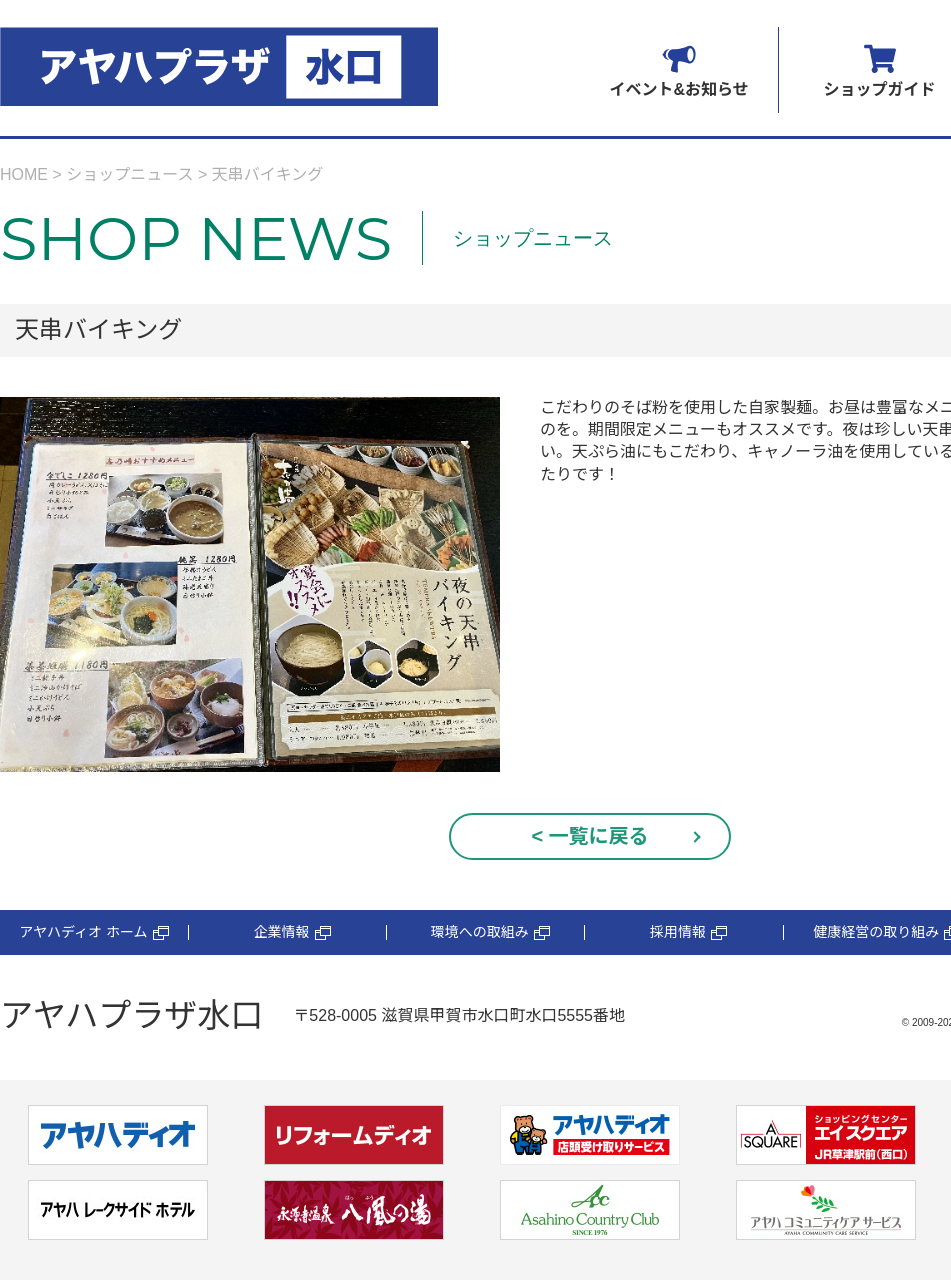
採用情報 (688, 932)
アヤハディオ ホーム (93, 932)
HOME (24, 174)
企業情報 (292, 932)
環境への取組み (490, 932)
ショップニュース (129, 174)
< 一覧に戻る (589, 836)
